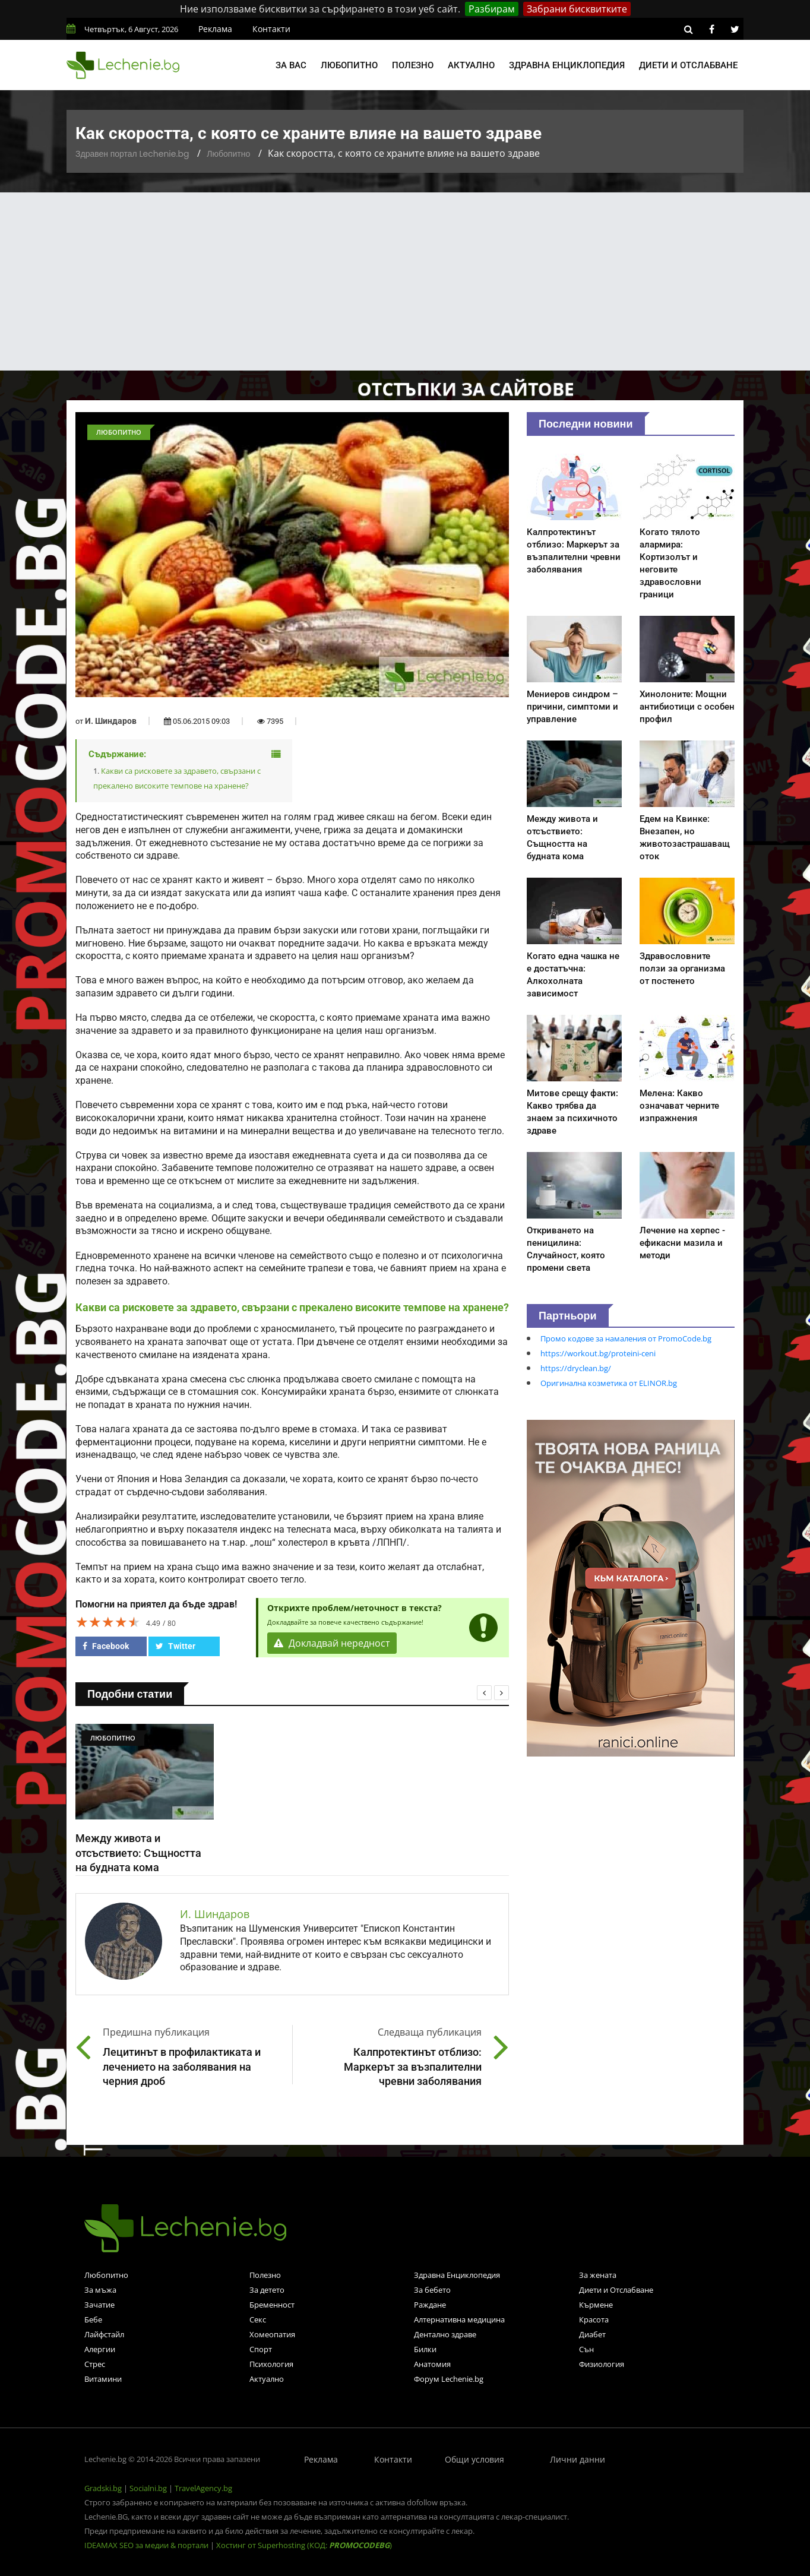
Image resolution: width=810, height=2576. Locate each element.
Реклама (215, 28)
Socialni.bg (148, 2488)
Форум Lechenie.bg (448, 2379)
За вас (291, 65)
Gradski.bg (103, 2488)
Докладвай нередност (332, 1643)
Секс (257, 2319)
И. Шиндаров (111, 721)
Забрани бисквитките (577, 8)
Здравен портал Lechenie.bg (132, 154)
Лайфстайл (104, 2334)
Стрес (94, 2364)
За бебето (432, 2289)
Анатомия (432, 2364)
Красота (594, 2319)
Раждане (430, 2304)
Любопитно (349, 65)
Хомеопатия (272, 2334)
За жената (597, 2275)
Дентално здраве (445, 2334)
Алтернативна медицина (459, 2319)
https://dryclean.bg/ (575, 1368)
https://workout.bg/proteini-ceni (598, 1353)
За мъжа (100, 2289)
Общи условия (474, 2459)
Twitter (175, 1646)
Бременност (272, 2304)
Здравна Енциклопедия (457, 2275)
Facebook (106, 1646)
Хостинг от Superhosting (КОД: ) (304, 2545)
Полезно (413, 65)
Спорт (260, 2349)
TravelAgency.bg (203, 2488)
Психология (271, 2364)
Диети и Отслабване (616, 2289)
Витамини (103, 2379)
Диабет (592, 2334)
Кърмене (596, 2304)
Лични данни (577, 2459)
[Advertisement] (405, 281)
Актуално (471, 65)
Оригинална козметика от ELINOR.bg (608, 1383)
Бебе (93, 2319)
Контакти (271, 28)
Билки (425, 2349)
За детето (266, 2289)
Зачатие (99, 2304)
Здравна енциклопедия (567, 65)
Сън (586, 2349)
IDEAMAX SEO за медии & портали (147, 2545)
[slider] (108, 1622)
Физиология (601, 2364)
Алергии (99, 2349)
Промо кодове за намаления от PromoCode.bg (625, 1338)
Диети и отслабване (688, 65)
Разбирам (492, 8)
